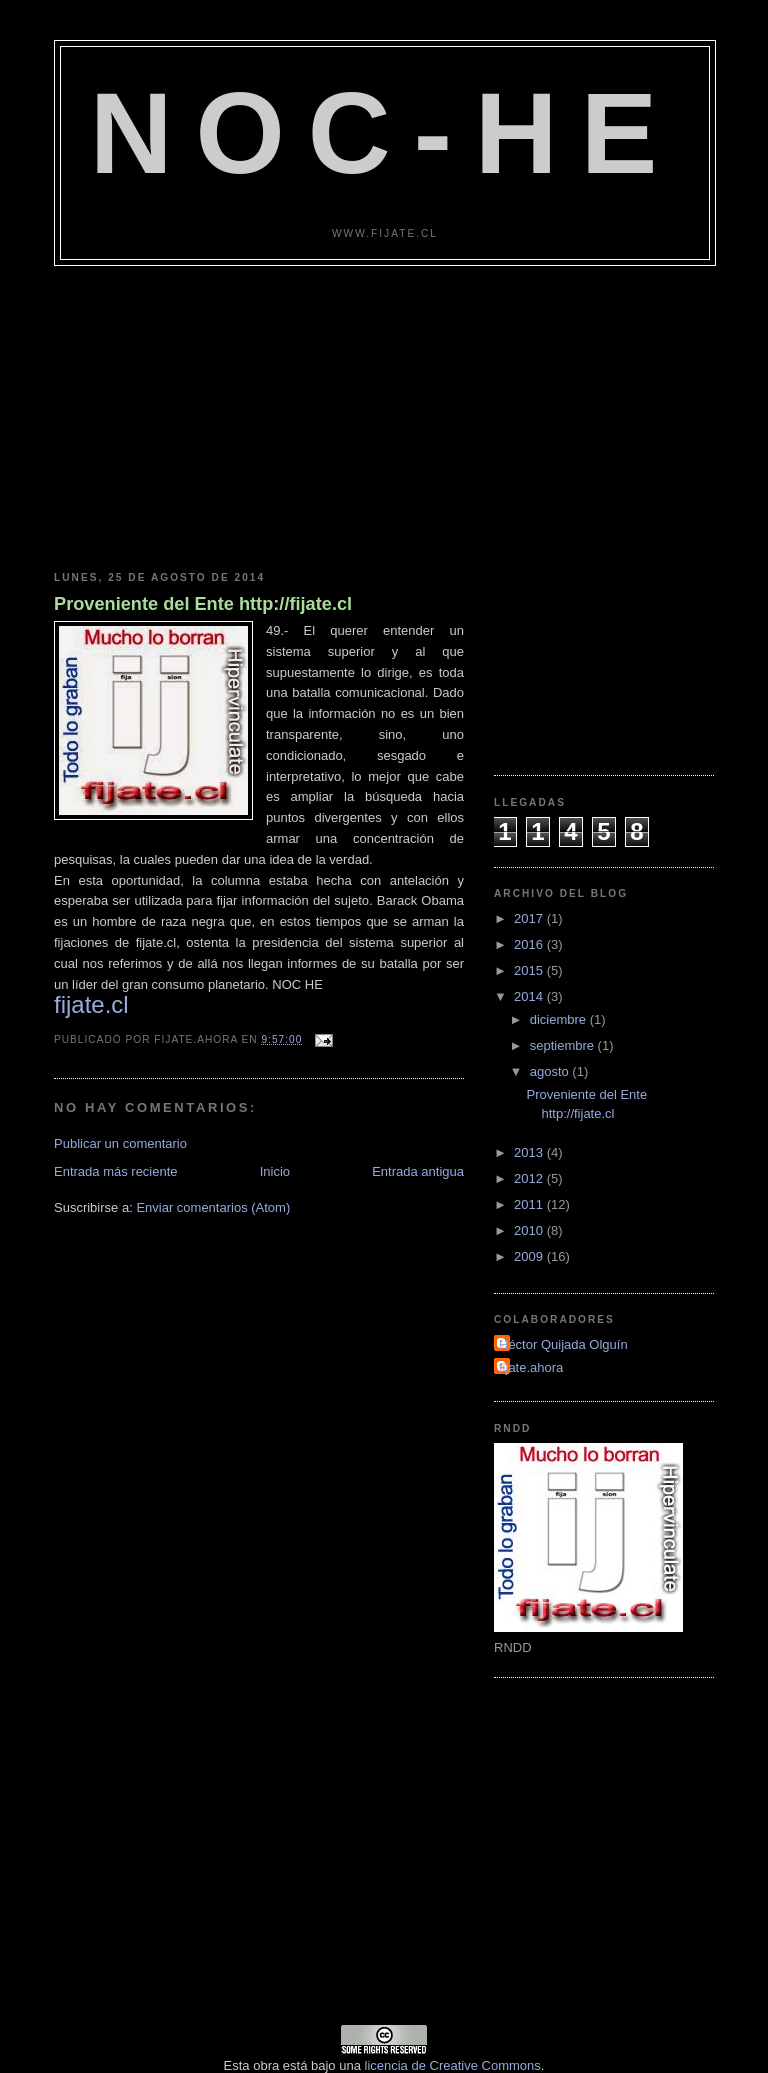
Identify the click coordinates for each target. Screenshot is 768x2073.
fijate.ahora (531, 1367)
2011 (530, 1204)
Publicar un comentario (120, 1143)
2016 (530, 944)
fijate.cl (91, 1004)
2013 (530, 1152)
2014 (530, 996)
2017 (530, 918)
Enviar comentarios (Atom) (213, 1207)
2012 (530, 1178)
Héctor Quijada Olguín (563, 1344)
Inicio (275, 1171)
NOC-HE (385, 133)
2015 (530, 970)
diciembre (560, 1019)
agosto (551, 1071)
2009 (530, 1256)
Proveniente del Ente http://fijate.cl (203, 604)
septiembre (564, 1045)
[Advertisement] (384, 416)
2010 (530, 1230)
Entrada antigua (418, 1171)
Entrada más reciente (116, 1171)
